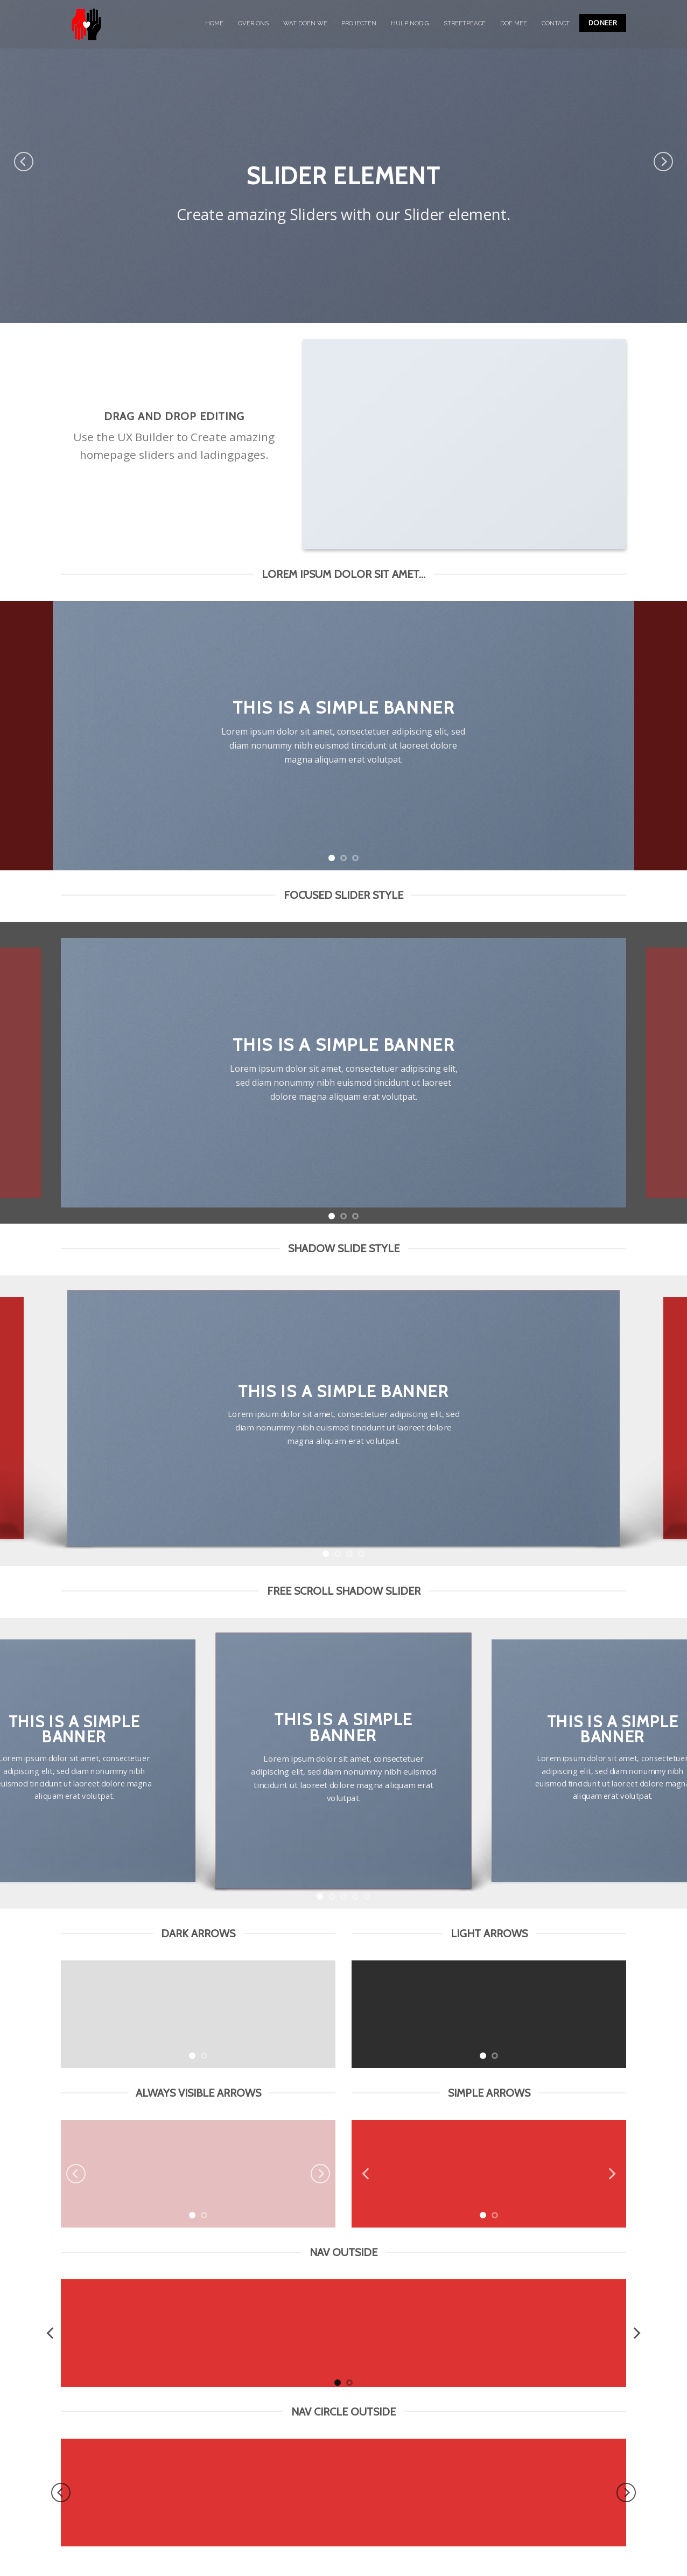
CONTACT (556, 23)
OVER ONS (253, 23)
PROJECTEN (358, 23)
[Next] (663, 161)
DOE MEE (513, 23)
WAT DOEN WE (305, 23)
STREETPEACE (465, 23)
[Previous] (23, 161)
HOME (214, 23)
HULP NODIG (410, 23)
